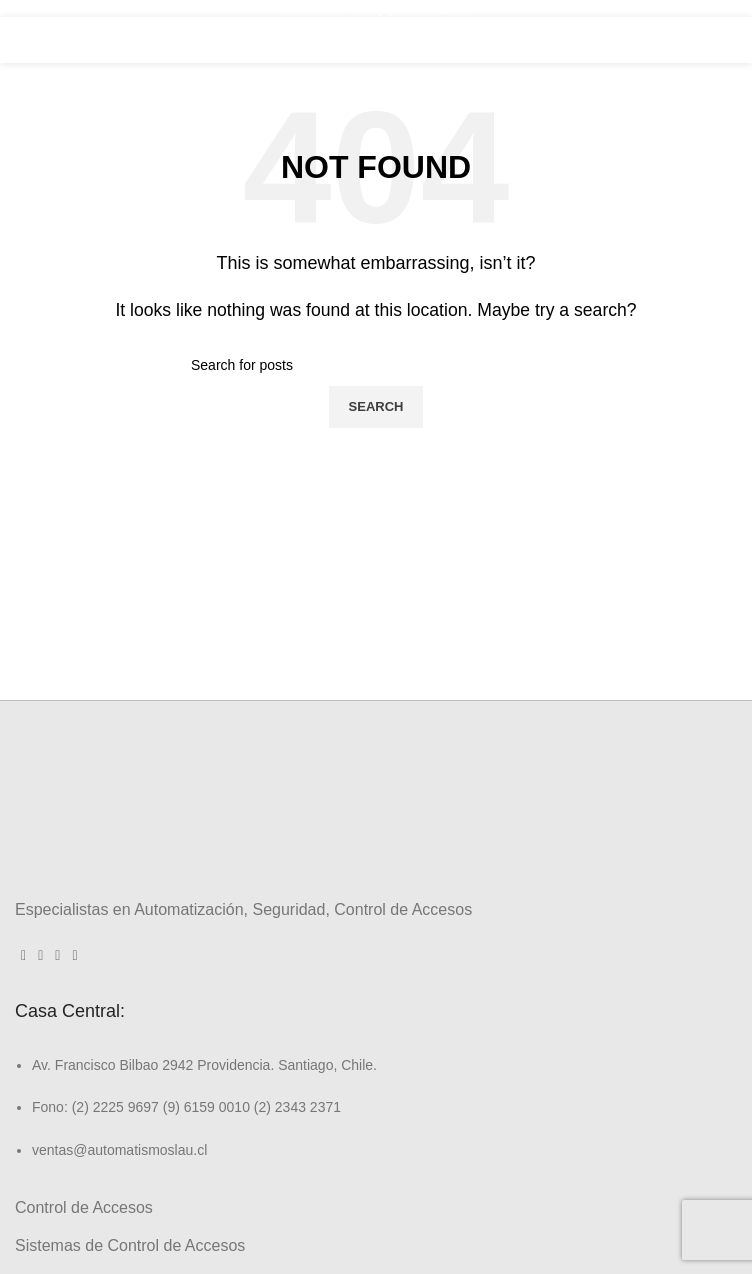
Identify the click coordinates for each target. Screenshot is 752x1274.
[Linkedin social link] (57, 956)
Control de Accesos (84, 1207)
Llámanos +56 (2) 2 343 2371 (375, 8)
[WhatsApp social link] (74, 956)
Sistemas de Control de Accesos (130, 1245)
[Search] (376, 365)
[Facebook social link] (23, 956)
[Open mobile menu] (709, 40)
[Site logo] (376, 38)
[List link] (376, 1090)
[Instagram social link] (40, 956)
